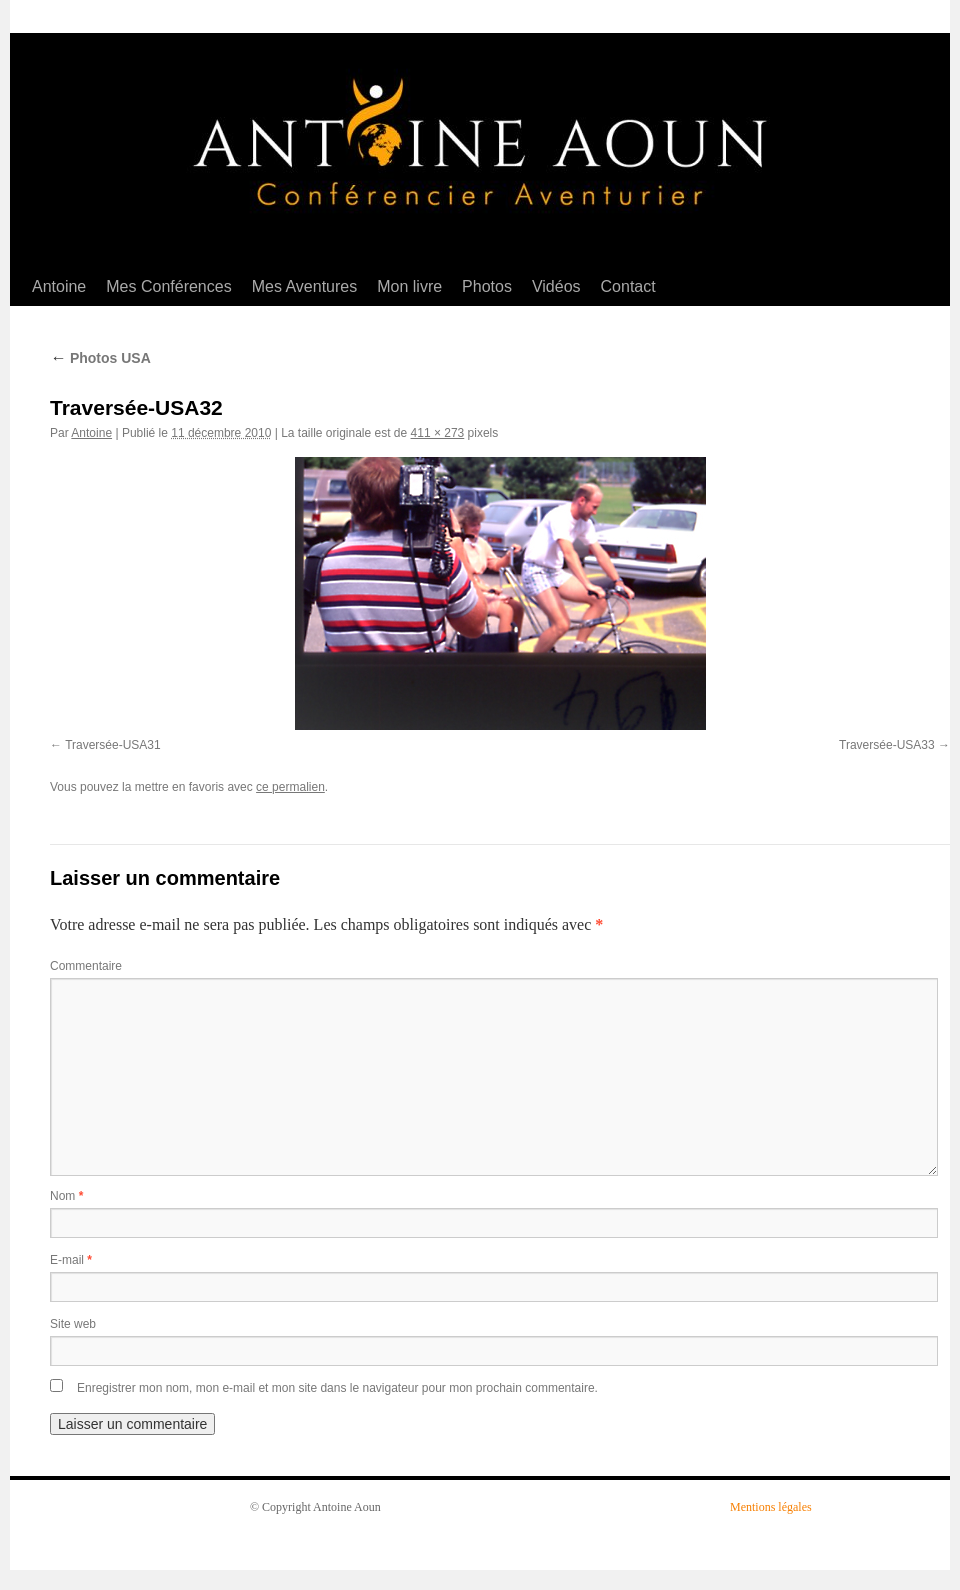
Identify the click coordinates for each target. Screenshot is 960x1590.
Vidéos (556, 286)
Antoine (59, 286)
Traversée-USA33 (887, 745)
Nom (66, 1196)
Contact (628, 286)
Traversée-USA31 (113, 745)
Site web (73, 1324)
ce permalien (290, 787)
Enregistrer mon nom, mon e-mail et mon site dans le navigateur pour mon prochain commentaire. (337, 1388)
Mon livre (409, 286)
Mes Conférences (168, 286)
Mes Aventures (305, 286)
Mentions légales (771, 1507)
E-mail (71, 1260)
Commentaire (86, 966)
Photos (487, 286)
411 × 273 (438, 433)
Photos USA (100, 358)
